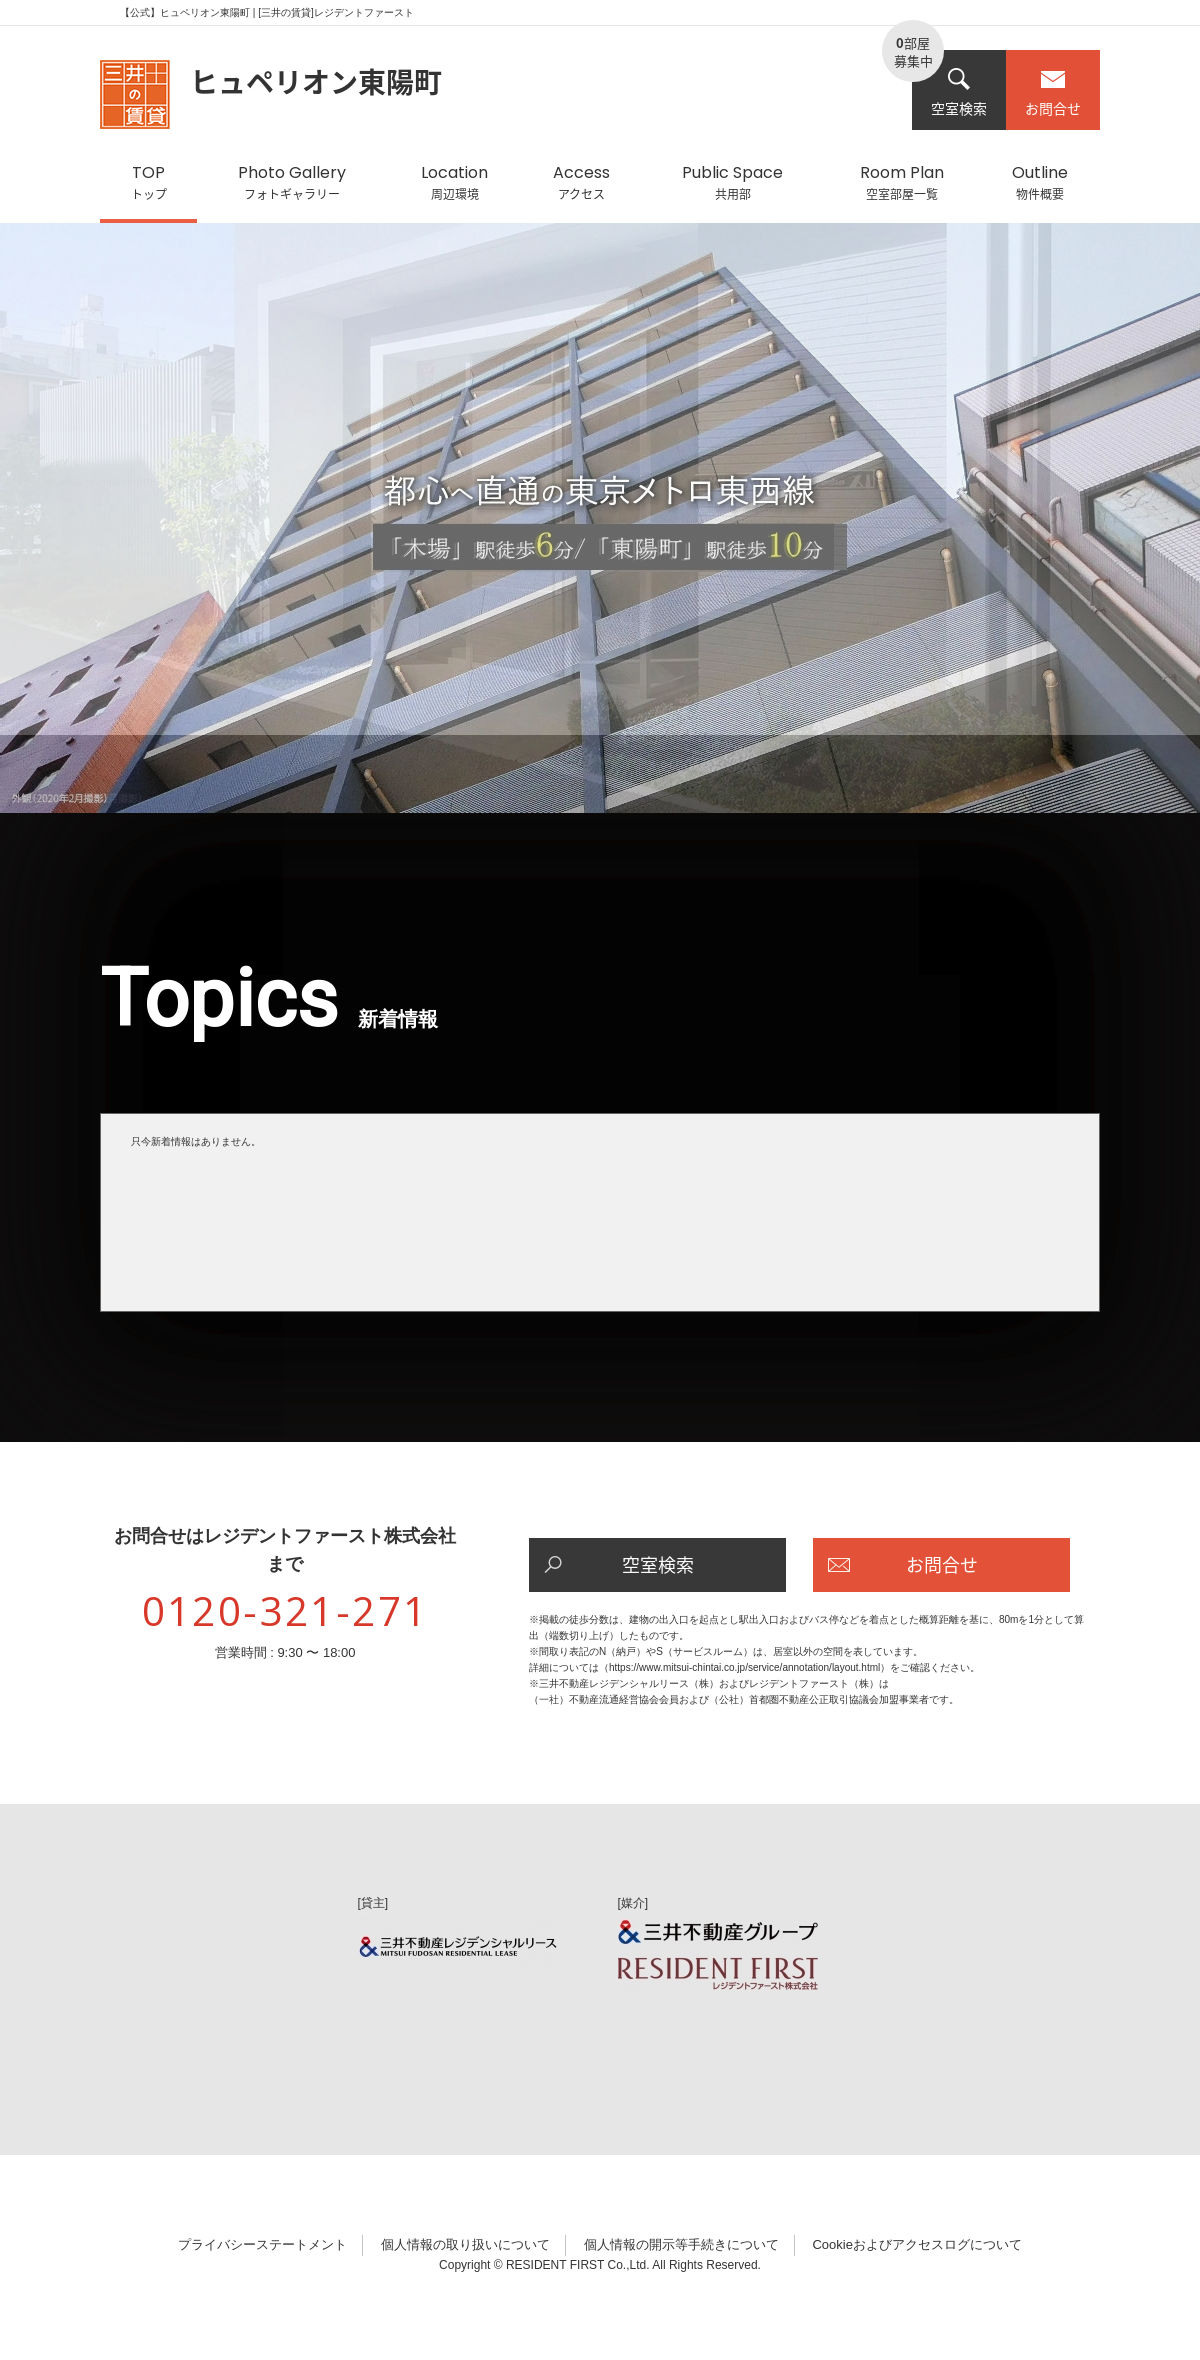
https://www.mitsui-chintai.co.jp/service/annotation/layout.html (744, 1667)
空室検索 (959, 92)
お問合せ (1053, 92)
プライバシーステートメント (262, 2244)
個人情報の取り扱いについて (465, 2244)
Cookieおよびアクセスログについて (916, 2244)
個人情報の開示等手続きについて (681, 2244)
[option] (600, 528)
